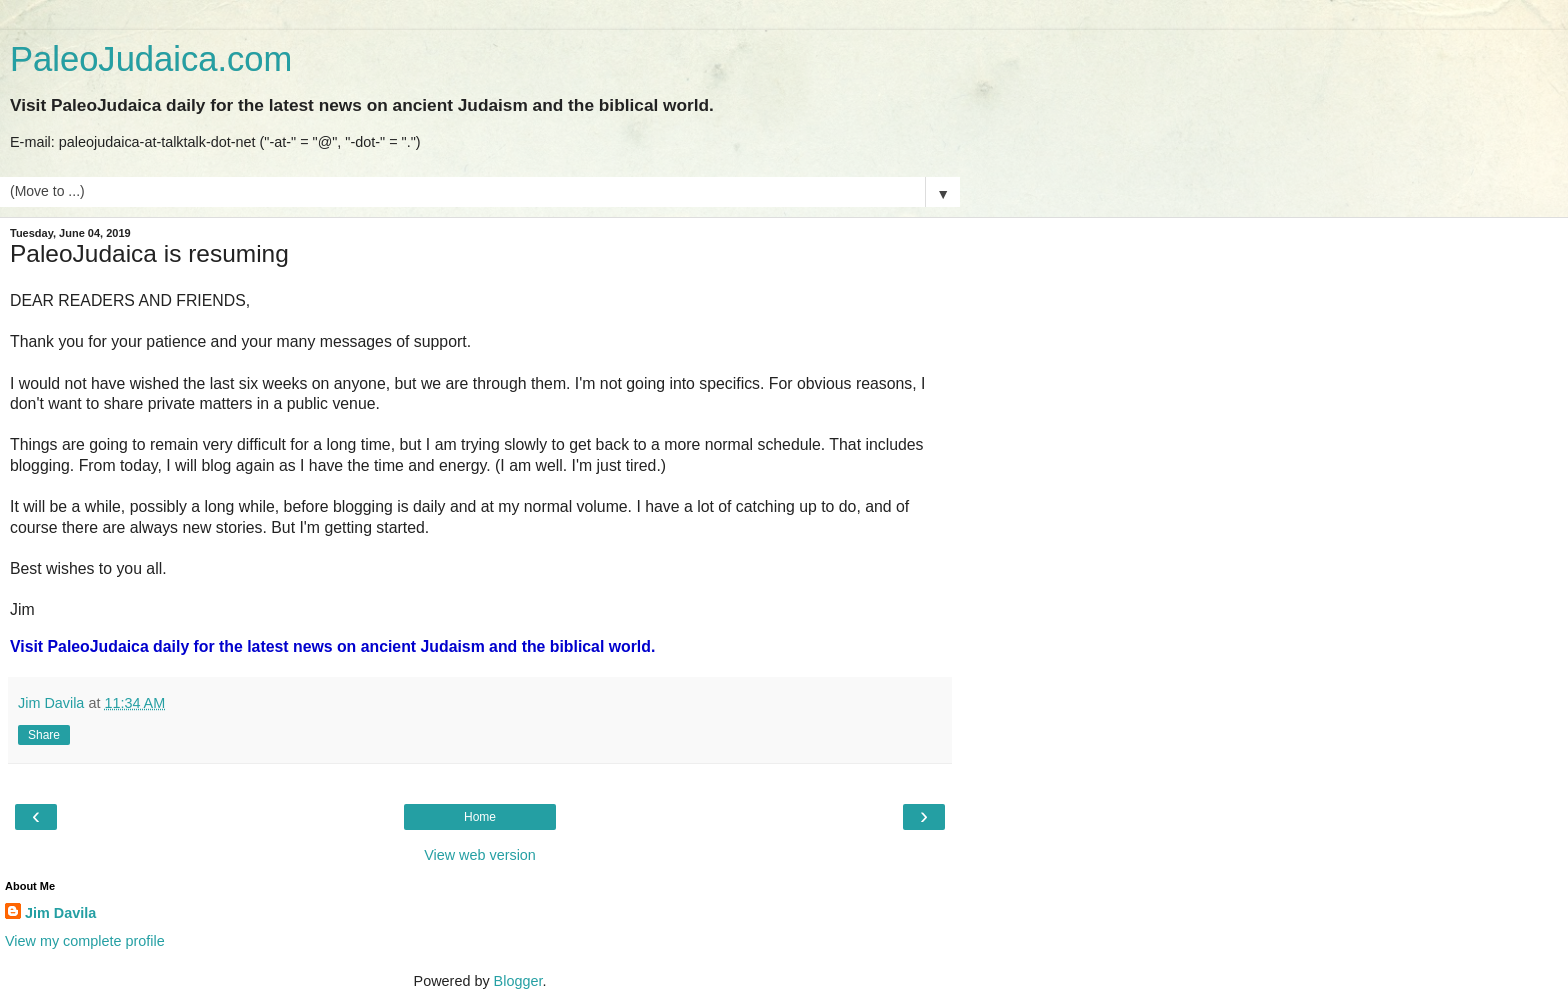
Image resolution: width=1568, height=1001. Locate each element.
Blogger (518, 981)
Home (480, 817)
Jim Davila (60, 913)
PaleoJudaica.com (151, 59)
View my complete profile (85, 941)
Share (44, 735)
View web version (480, 855)
